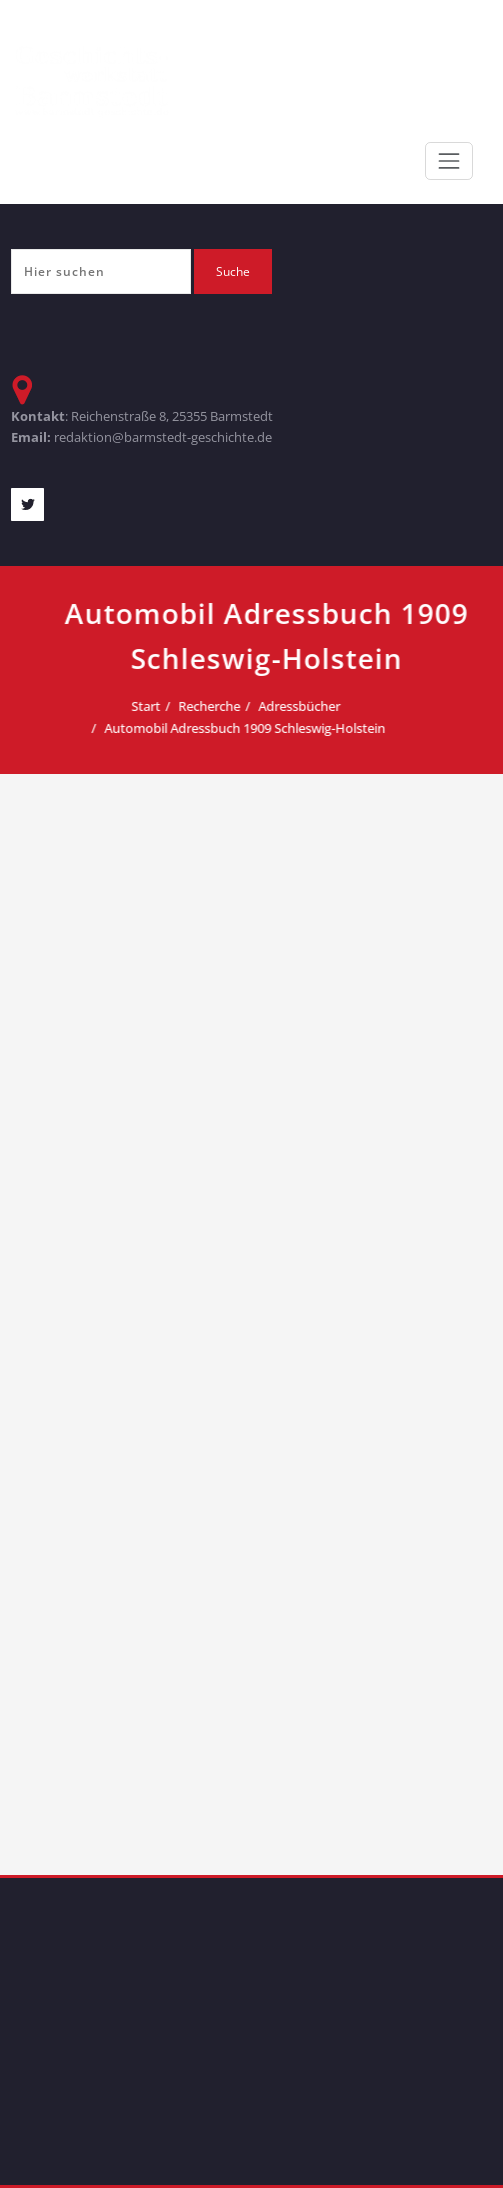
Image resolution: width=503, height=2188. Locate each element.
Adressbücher (386, 706)
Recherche (296, 706)
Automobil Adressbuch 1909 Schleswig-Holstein (331, 728)
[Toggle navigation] (449, 161)
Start (232, 706)
